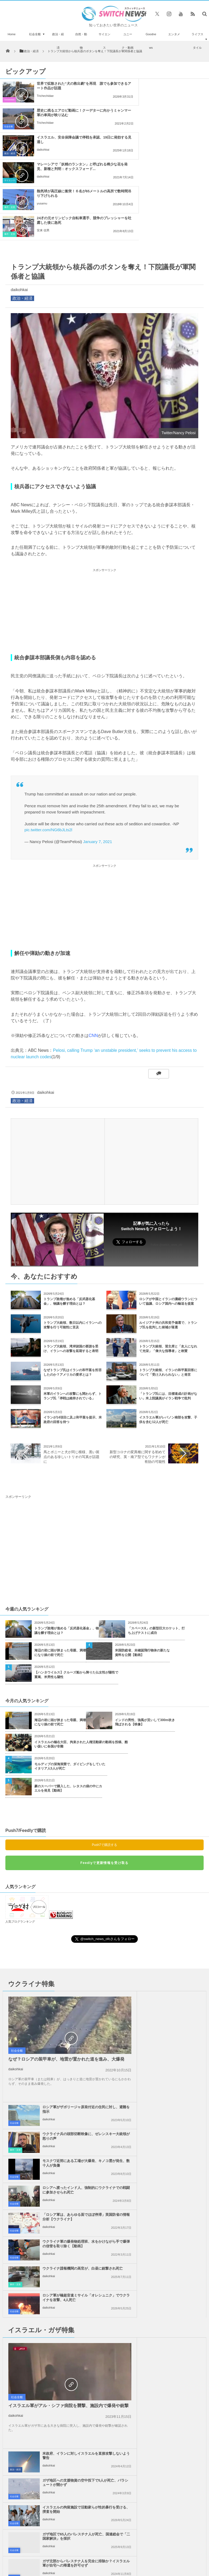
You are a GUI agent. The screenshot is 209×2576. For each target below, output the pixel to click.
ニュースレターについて (170, 2459)
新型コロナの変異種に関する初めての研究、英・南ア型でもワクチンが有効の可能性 (137, 1376)
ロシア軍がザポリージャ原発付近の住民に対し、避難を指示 (172, 1917)
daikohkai (43, 122)
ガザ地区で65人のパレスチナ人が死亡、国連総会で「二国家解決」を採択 (172, 2182)
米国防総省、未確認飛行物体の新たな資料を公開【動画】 (142, 1572)
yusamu (42, 149)
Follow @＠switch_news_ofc (104, 2304)
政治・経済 (58, 41)
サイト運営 (68, 2459)
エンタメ (174, 34)
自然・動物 (81, 41)
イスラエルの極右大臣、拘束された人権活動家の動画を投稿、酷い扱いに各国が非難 (81, 1663)
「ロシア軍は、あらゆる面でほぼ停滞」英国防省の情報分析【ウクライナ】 (70, 2027)
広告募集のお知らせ (104, 2464)
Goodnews (151, 41)
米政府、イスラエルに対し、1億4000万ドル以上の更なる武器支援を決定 (32, 2302)
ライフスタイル (197, 41)
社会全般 (35, 34)
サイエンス (104, 41)
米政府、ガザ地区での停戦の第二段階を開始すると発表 (70, 2233)
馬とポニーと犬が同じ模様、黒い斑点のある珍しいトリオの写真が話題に (71, 1376)
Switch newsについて (36, 2459)
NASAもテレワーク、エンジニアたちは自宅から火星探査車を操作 (32, 2424)
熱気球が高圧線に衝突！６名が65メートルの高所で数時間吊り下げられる (66, 139)
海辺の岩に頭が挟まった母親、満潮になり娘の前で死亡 (60, 1572)
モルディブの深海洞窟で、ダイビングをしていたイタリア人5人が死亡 (69, 1686)
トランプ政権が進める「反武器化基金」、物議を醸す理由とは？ (66, 1550)
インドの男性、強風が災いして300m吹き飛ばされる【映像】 (145, 1641)
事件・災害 (9, 153)
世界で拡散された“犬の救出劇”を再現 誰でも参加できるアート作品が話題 (68, 86)
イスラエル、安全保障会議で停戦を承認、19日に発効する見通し (66, 112)
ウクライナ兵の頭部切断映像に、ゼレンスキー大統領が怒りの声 (172, 1944)
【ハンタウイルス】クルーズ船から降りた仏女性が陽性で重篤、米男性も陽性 (76, 1594)
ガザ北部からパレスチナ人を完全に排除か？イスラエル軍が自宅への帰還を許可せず (70, 2209)
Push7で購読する (104, 1764)
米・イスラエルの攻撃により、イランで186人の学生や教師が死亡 (32, 2393)
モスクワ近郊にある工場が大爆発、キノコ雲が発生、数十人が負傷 (172, 1971)
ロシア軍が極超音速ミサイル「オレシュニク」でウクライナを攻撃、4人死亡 (172, 2054)
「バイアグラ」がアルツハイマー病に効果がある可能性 (32, 2363)
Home (12, 34)
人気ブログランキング (20, 1840)
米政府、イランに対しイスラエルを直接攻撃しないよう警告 (172, 2099)
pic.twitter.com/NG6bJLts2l (48, 749)
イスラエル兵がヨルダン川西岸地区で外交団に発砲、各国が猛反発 (172, 2206)
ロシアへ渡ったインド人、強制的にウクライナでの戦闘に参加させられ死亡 (172, 2000)
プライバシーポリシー (101, 2459)
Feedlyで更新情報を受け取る (104, 1782)
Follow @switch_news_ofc (166, 1164)
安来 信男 (150, 149)
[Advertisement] (104, 530)
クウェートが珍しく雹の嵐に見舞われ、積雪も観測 (32, 2332)
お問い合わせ (135, 2459)
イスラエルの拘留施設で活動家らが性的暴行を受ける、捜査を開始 (172, 2153)
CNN (93, 955)
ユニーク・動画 (128, 41)
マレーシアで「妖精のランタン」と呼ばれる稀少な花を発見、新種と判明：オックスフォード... (173, 115)
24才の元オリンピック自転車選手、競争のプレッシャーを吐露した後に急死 (174, 139)
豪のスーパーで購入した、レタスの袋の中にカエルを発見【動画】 (68, 1708)
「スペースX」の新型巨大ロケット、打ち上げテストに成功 (156, 1550)
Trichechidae (45, 95)
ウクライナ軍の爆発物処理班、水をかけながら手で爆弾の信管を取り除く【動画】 (172, 2027)
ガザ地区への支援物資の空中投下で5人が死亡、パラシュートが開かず (172, 2126)
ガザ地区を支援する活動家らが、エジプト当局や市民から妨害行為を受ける (172, 2235)
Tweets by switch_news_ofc (104, 2287)
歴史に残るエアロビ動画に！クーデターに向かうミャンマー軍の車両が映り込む (173, 88)
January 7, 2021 (97, 761)
